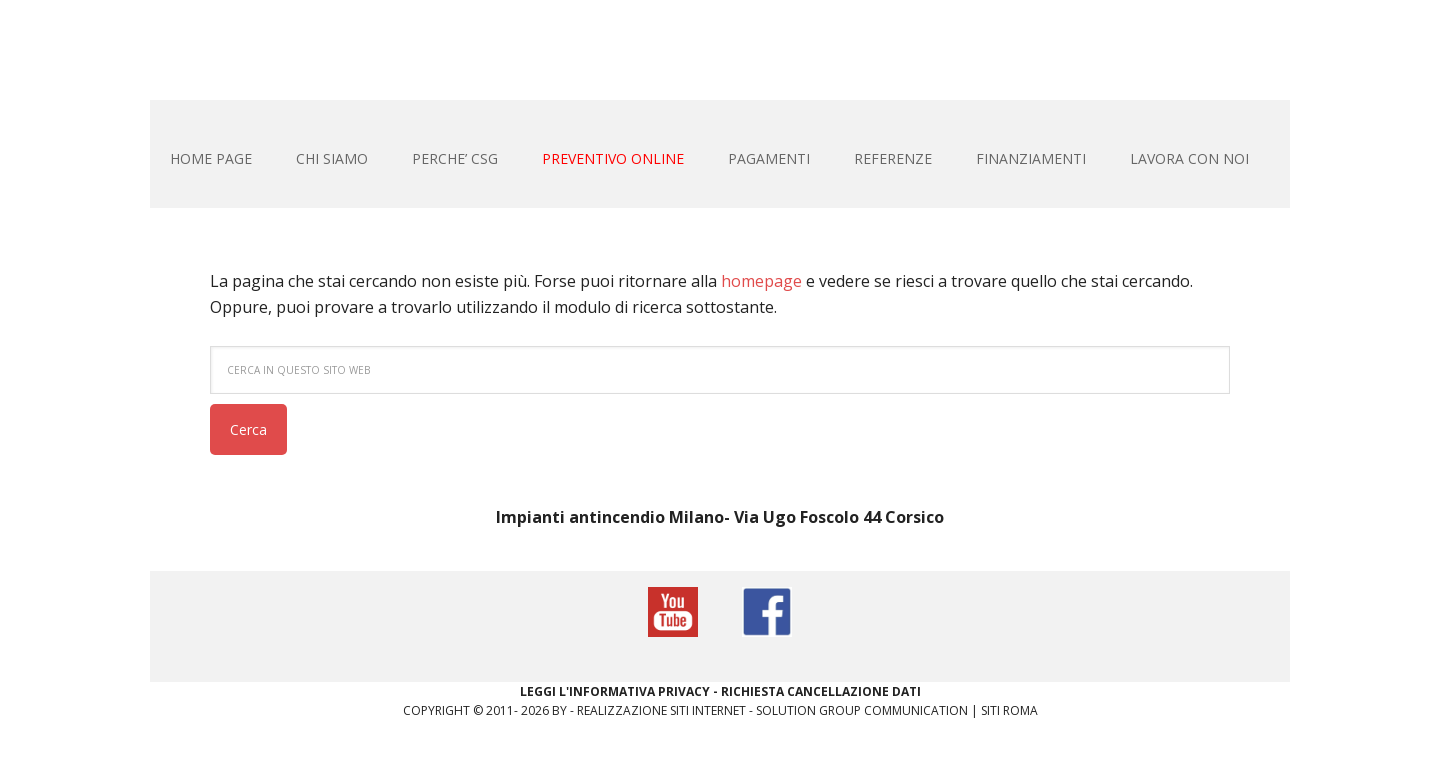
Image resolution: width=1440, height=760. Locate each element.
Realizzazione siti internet (661, 710)
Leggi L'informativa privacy (615, 691)
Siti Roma (1009, 710)
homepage (761, 281)
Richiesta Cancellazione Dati (821, 691)
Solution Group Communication (862, 710)
